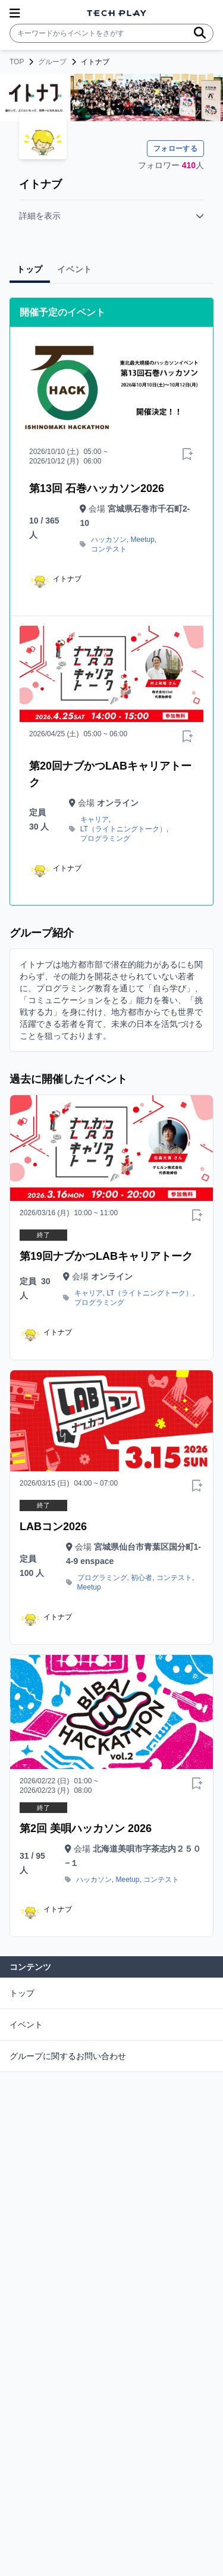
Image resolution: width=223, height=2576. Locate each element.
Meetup (143, 539)
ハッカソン (109, 539)
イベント (26, 2024)
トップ (22, 1993)
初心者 (141, 1578)
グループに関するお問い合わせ (68, 2056)
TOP (17, 62)
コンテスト (109, 549)
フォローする (175, 148)
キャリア (94, 819)
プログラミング (105, 838)
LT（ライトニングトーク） (123, 829)
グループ (52, 62)
